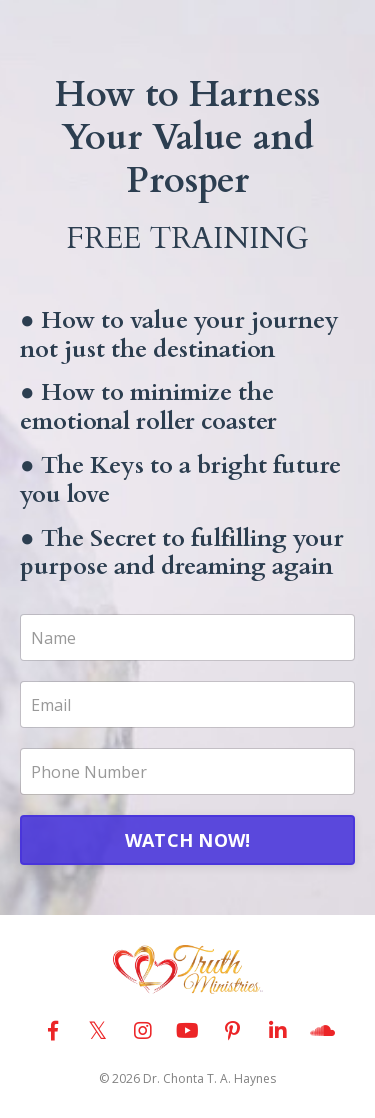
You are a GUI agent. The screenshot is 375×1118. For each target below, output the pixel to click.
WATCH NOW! (188, 840)
